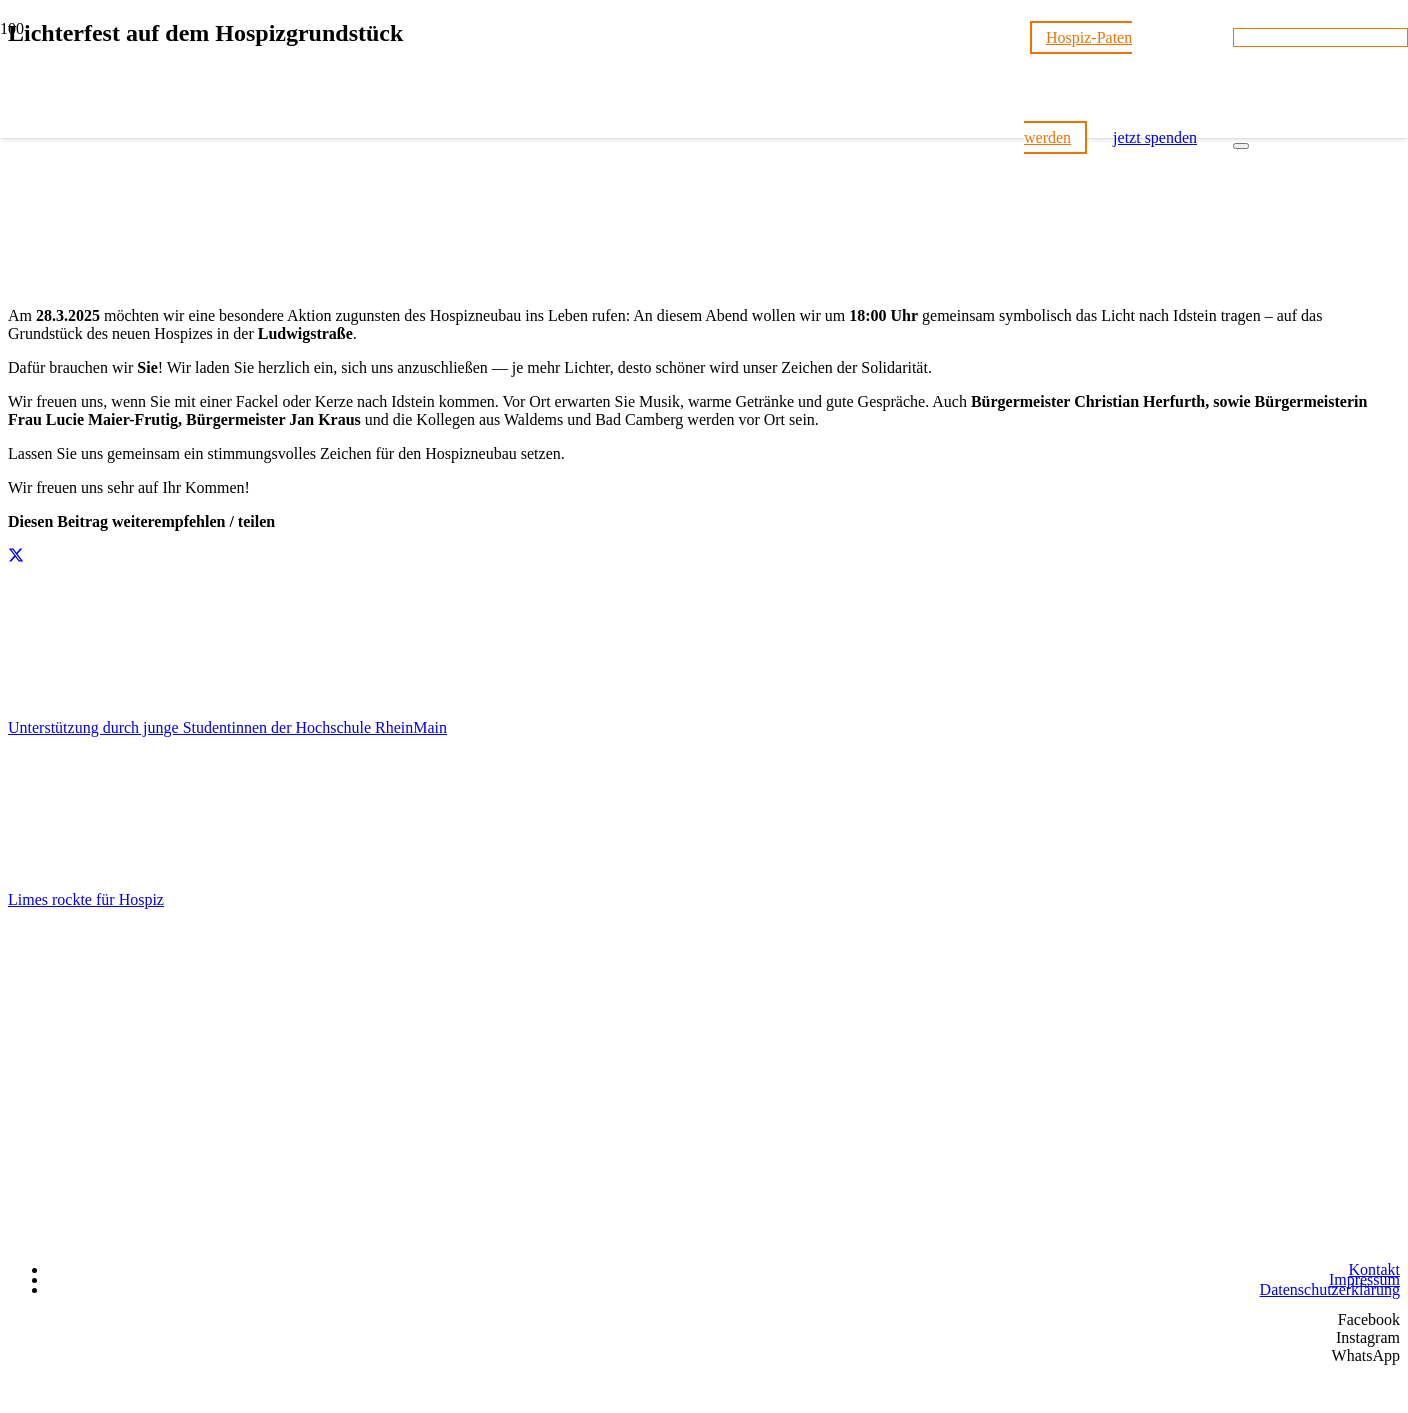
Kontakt (1374, 1269)
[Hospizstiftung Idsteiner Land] (512, 1076)
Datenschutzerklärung (1330, 1289)
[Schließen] (1241, 146)
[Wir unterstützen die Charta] (1300, 1239)
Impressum (1364, 1279)
